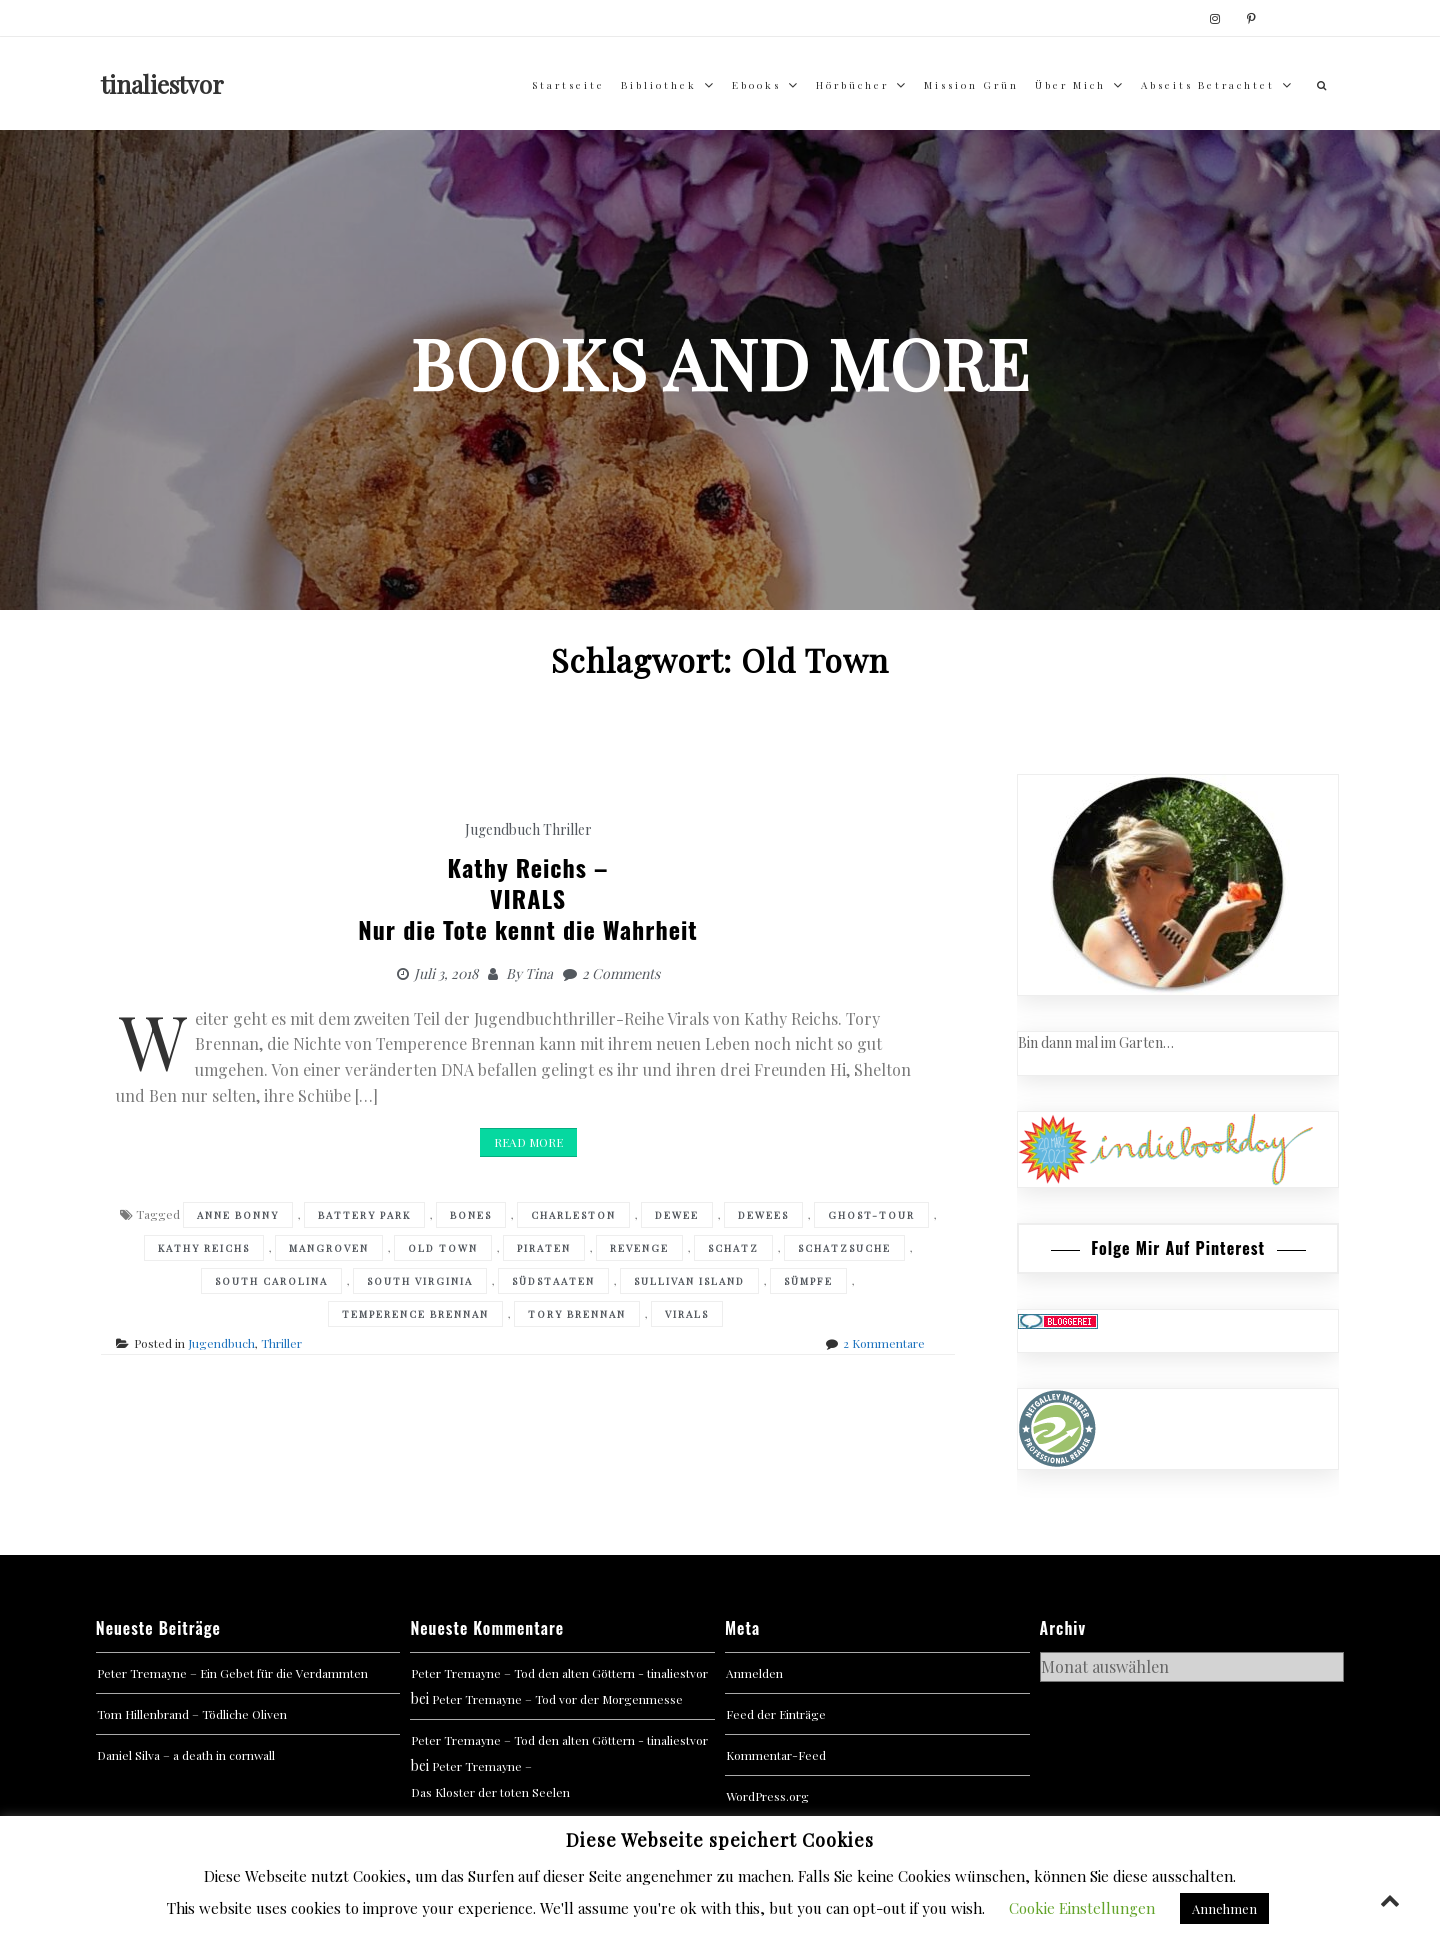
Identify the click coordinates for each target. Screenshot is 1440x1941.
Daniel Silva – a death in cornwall (186, 1755)
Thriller (567, 829)
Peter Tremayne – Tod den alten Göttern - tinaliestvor (559, 1673)
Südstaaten (553, 1281)
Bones (471, 1215)
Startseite (568, 85)
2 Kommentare (884, 1343)
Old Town (443, 1248)
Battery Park (364, 1215)
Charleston (573, 1215)
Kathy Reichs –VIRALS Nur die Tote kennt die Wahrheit (527, 898)
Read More (528, 1142)
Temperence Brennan (415, 1314)
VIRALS (687, 1314)
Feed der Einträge (776, 1714)
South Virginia (420, 1281)
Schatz (733, 1248)
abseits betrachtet (1208, 85)
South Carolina (271, 1281)
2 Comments (621, 973)
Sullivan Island (689, 1281)
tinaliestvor (162, 84)
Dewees (763, 1215)
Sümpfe (808, 1281)
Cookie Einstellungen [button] (1082, 1908)
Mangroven (329, 1248)
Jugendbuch (502, 829)
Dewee (677, 1215)
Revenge (639, 1248)
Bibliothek (659, 85)
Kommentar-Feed (776, 1755)
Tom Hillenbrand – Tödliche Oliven (192, 1714)
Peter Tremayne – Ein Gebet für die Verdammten (232, 1673)
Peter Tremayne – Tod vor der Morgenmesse (557, 1699)
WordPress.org (767, 1796)
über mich (1070, 85)
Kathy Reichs (204, 1248)
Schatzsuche (844, 1248)
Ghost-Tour (871, 1215)
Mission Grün (971, 85)
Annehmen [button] (1224, 1908)
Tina (539, 973)
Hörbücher (852, 85)
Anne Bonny (238, 1215)
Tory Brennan (577, 1314)
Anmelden (754, 1673)
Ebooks (756, 85)
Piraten (544, 1248)
